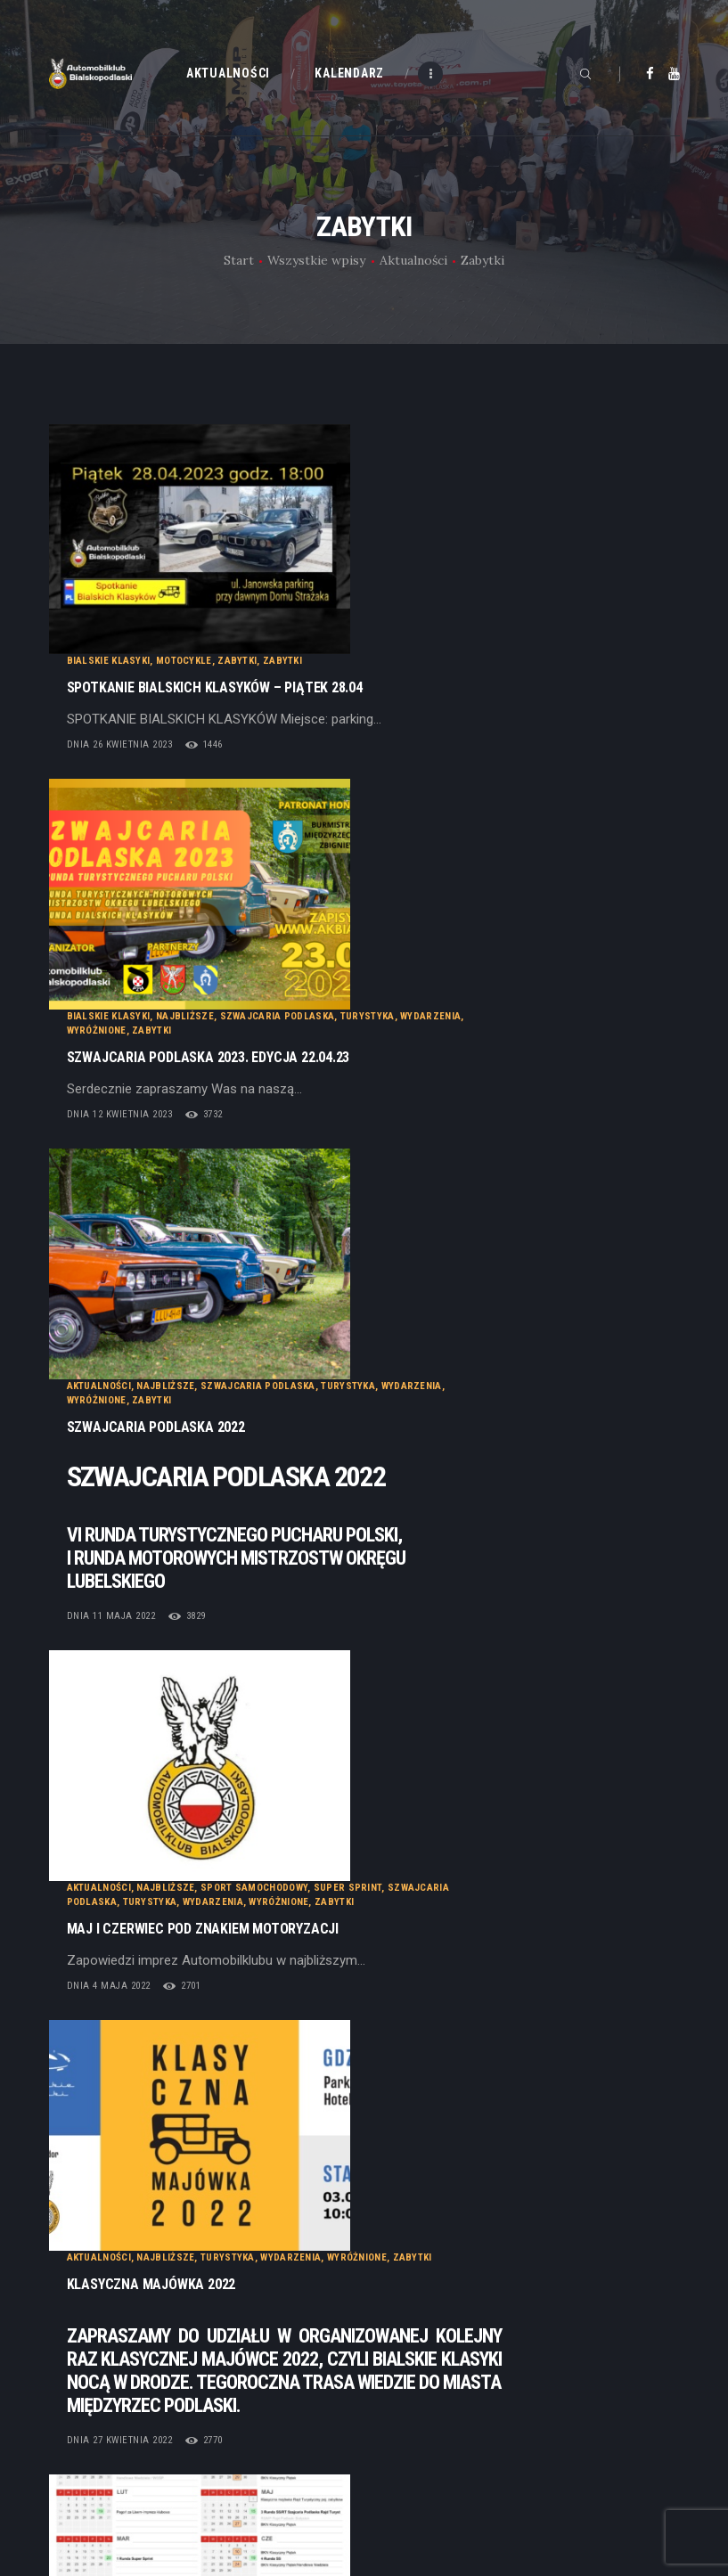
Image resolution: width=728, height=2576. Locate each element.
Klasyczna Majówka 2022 (329, 1217)
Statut (67, 2441)
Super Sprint (526, 1028)
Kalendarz (408, 2236)
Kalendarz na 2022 (307, 1456)
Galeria (399, 2289)
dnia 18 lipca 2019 (289, 1931)
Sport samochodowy (432, 1028)
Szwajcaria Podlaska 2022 (334, 797)
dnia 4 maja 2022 (287, 1126)
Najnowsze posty (139, 2025)
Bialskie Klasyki (287, 431)
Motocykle (362, 431)
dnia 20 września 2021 (300, 1806)
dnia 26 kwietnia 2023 (298, 513)
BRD (324, 1414)
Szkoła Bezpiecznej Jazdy (521, 1414)
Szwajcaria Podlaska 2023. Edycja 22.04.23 (386, 635)
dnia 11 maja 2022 (289, 986)
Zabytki (415, 431)
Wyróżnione (275, 608)
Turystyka (546, 594)
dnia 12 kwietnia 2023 (298, 692)
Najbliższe (363, 594)
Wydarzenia (608, 594)
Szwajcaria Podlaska (455, 594)
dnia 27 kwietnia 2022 (298, 1372)
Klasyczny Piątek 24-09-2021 (338, 1604)
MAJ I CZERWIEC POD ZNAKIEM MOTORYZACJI (381, 1069)
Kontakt (402, 2262)
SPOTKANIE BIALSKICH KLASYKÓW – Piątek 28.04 (393, 457)
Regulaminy (83, 2494)
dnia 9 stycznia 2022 (295, 1512)
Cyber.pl (133, 2326)
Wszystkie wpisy (316, 260)
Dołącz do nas (90, 2467)
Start (239, 260)
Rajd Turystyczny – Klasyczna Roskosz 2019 (395, 1875)
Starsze (624, 2025)
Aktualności (413, 260)
